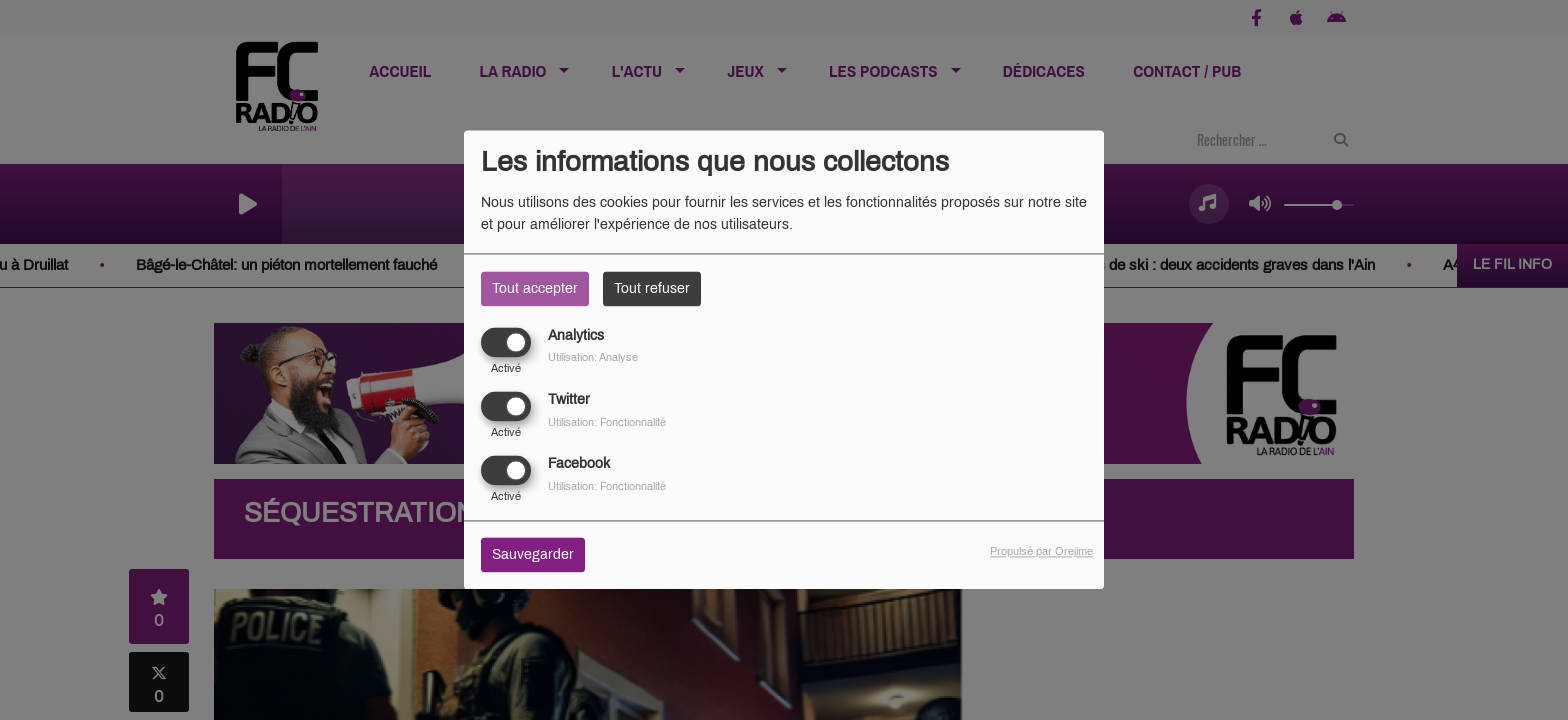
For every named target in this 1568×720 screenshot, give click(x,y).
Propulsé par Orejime (1041, 552)
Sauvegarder (533, 555)
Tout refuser (652, 288)
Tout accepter (535, 288)
